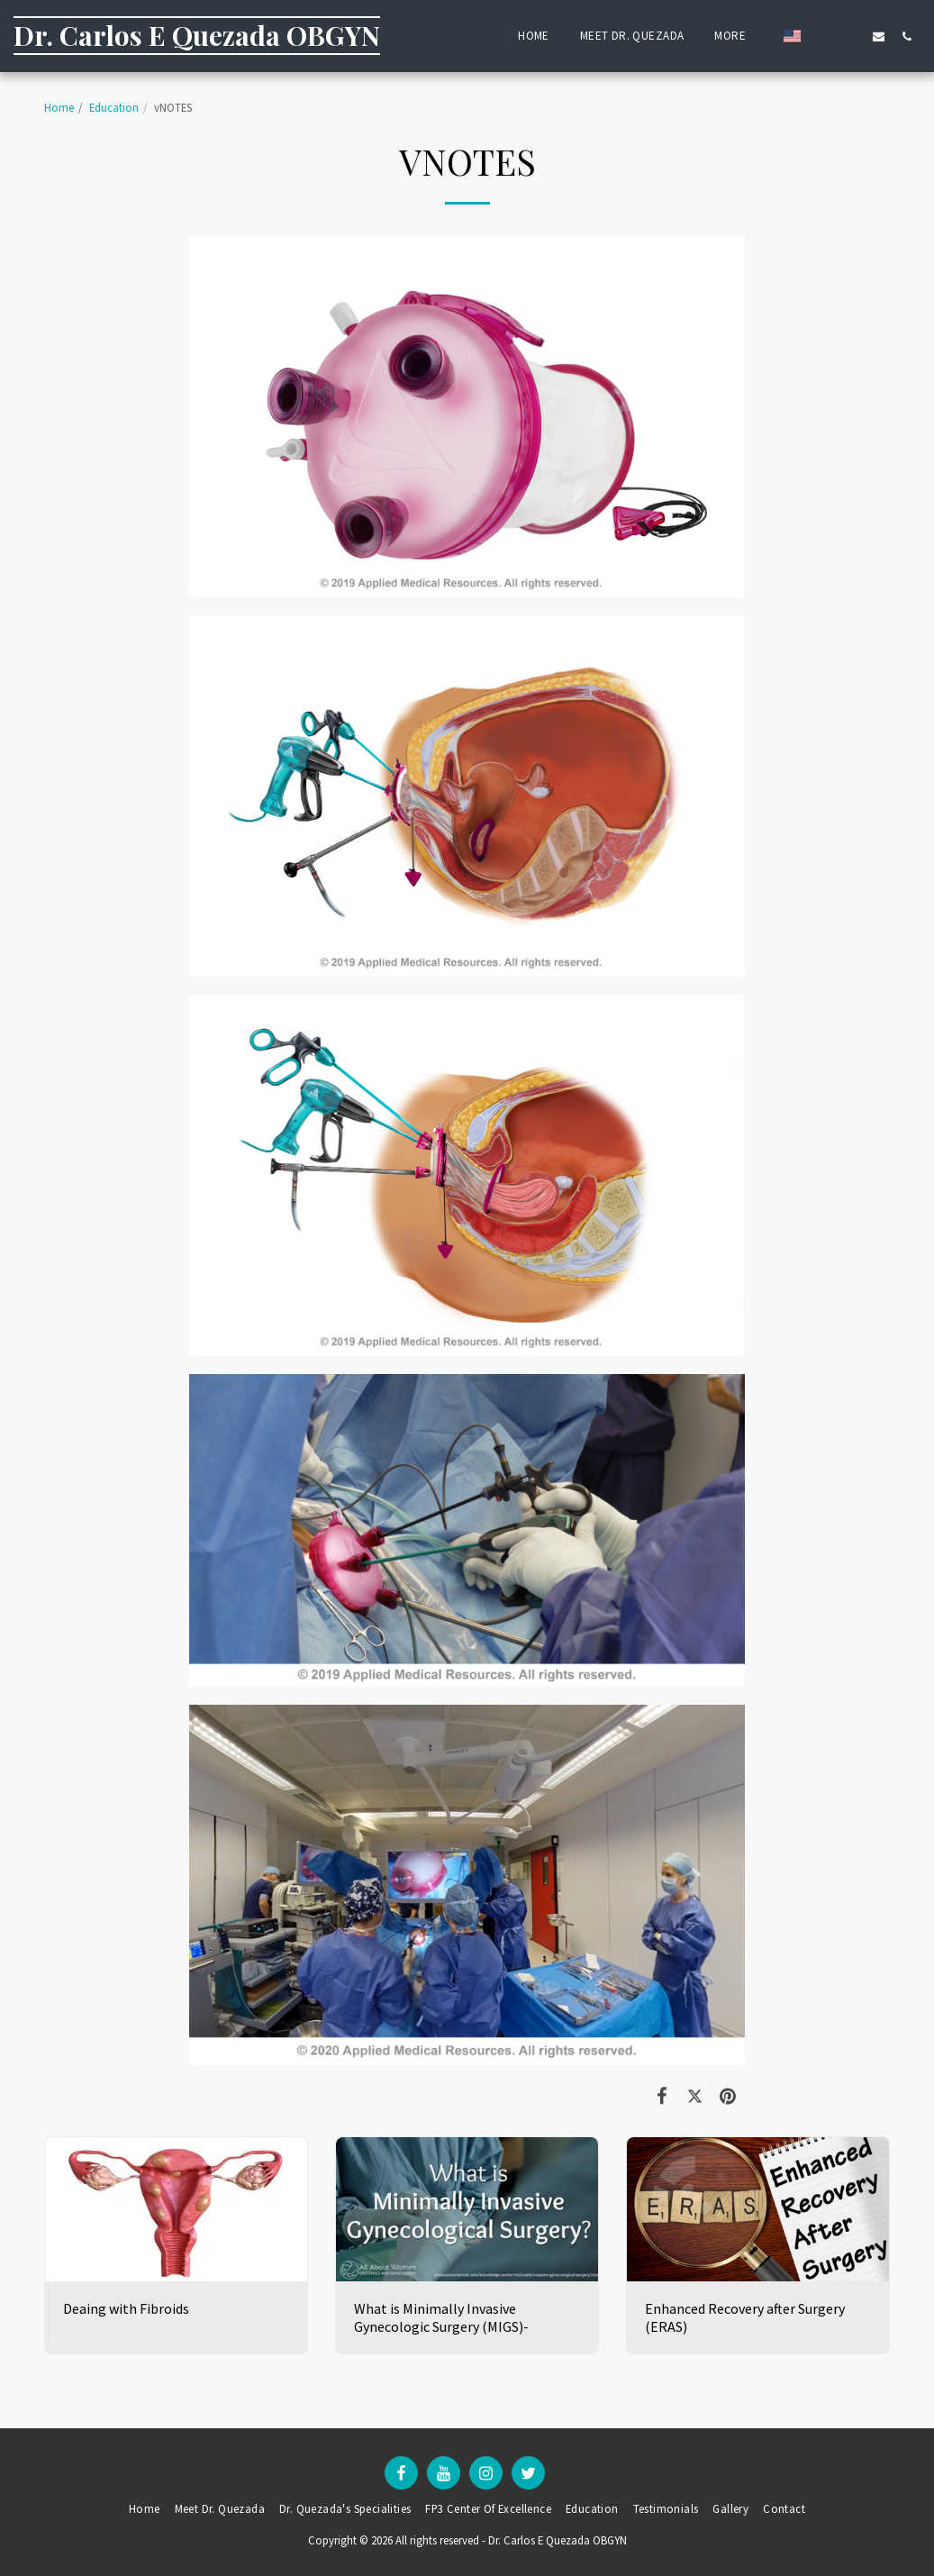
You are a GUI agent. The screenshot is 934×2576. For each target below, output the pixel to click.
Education (114, 107)
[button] (823, 36)
